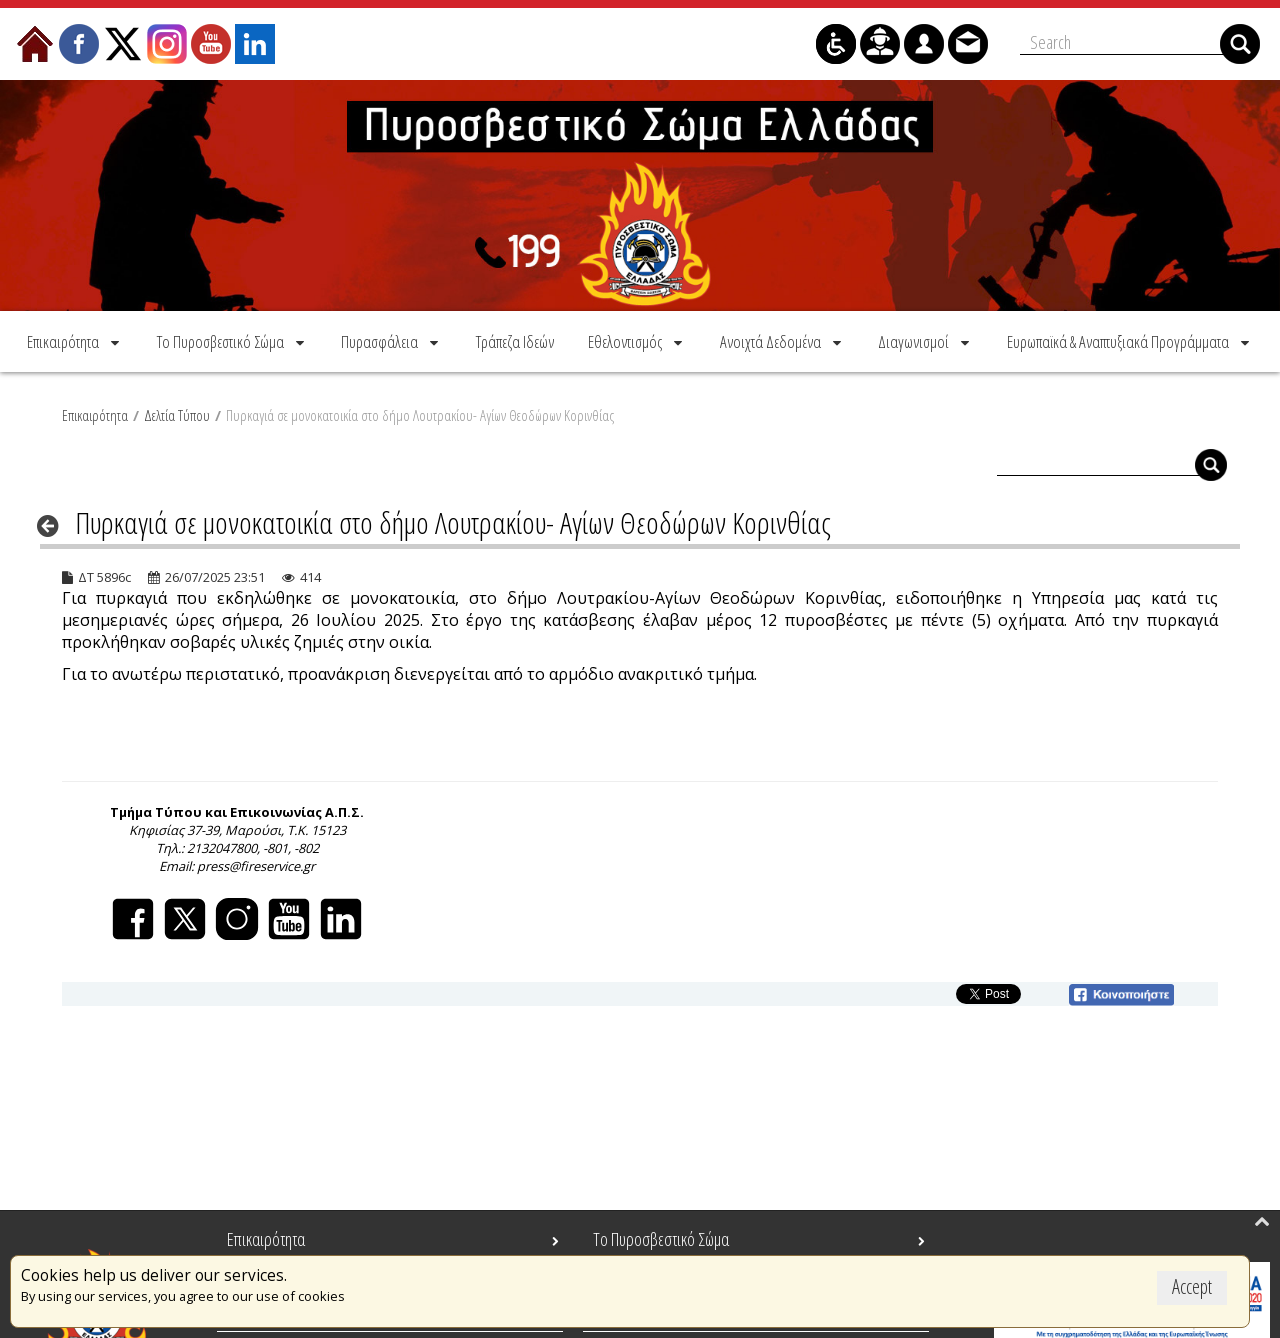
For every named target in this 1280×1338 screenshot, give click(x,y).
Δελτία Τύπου (177, 415)
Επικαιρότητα (95, 415)
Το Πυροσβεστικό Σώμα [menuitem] (661, 1239)
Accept (1192, 1286)
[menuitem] (75, 341)
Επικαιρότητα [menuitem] (266, 1239)
